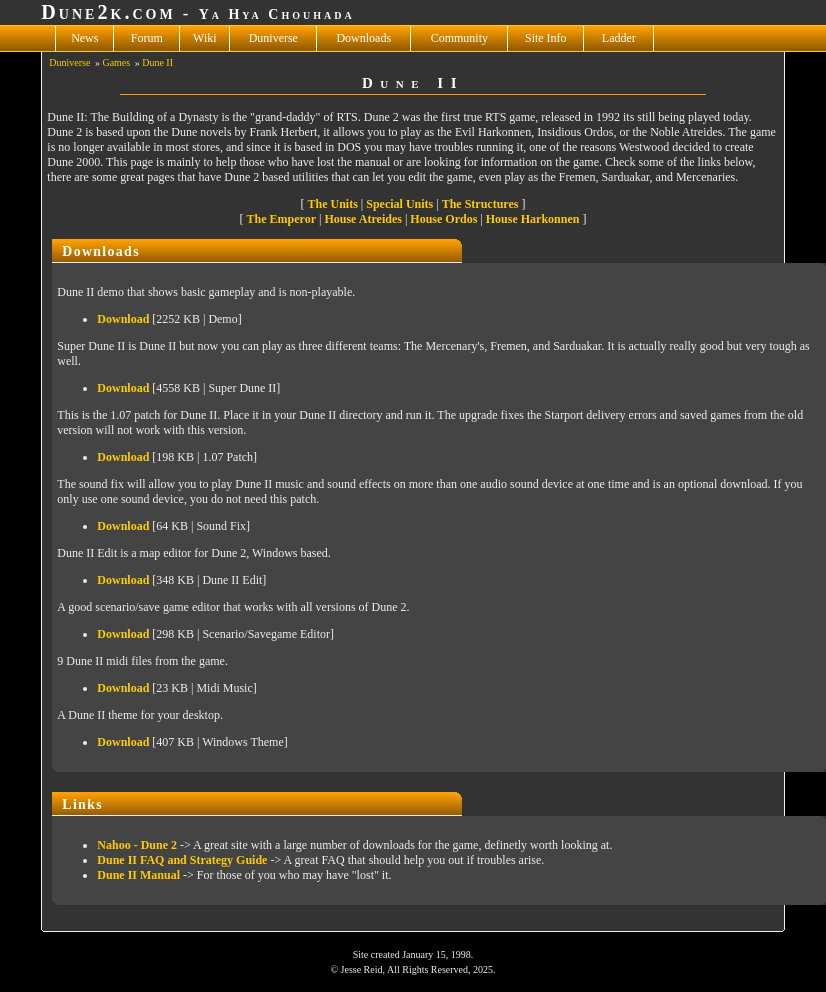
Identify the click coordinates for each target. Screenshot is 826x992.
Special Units (399, 204)
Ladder (619, 38)
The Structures (480, 204)
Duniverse (273, 38)
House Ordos (443, 219)
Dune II (157, 62)
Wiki (205, 38)
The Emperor (281, 219)
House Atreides (362, 219)
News (84, 38)
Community (459, 38)
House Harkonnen (533, 219)
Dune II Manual (138, 875)
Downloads (363, 38)
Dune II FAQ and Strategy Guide (182, 860)
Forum (147, 38)
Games (116, 62)
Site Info (546, 38)
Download (123, 319)
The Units (333, 204)
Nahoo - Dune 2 (137, 845)
